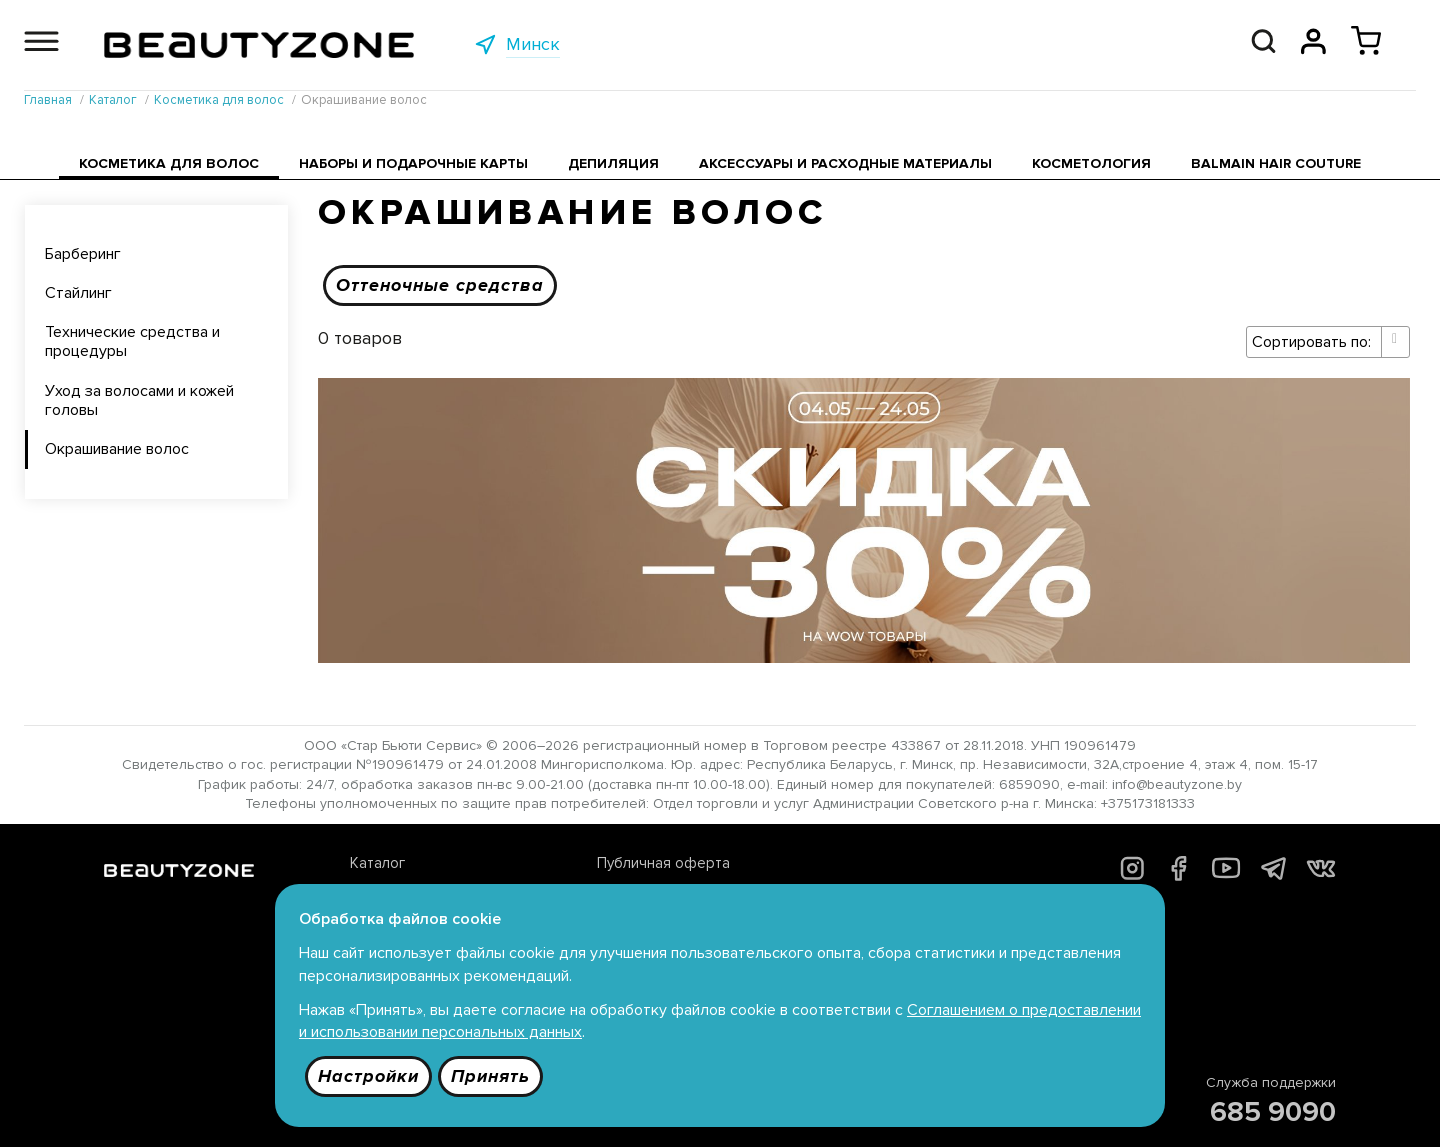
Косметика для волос (169, 163)
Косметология (1091, 163)
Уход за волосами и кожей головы (139, 400)
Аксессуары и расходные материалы (845, 163)
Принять (490, 1076)
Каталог (377, 863)
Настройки (368, 1076)
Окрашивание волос (117, 449)
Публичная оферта (663, 863)
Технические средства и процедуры (132, 341)
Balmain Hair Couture (1276, 163)
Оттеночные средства (440, 285)
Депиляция (613, 163)
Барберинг (83, 254)
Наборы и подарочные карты (413, 163)
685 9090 (1273, 1112)
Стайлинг (78, 293)
